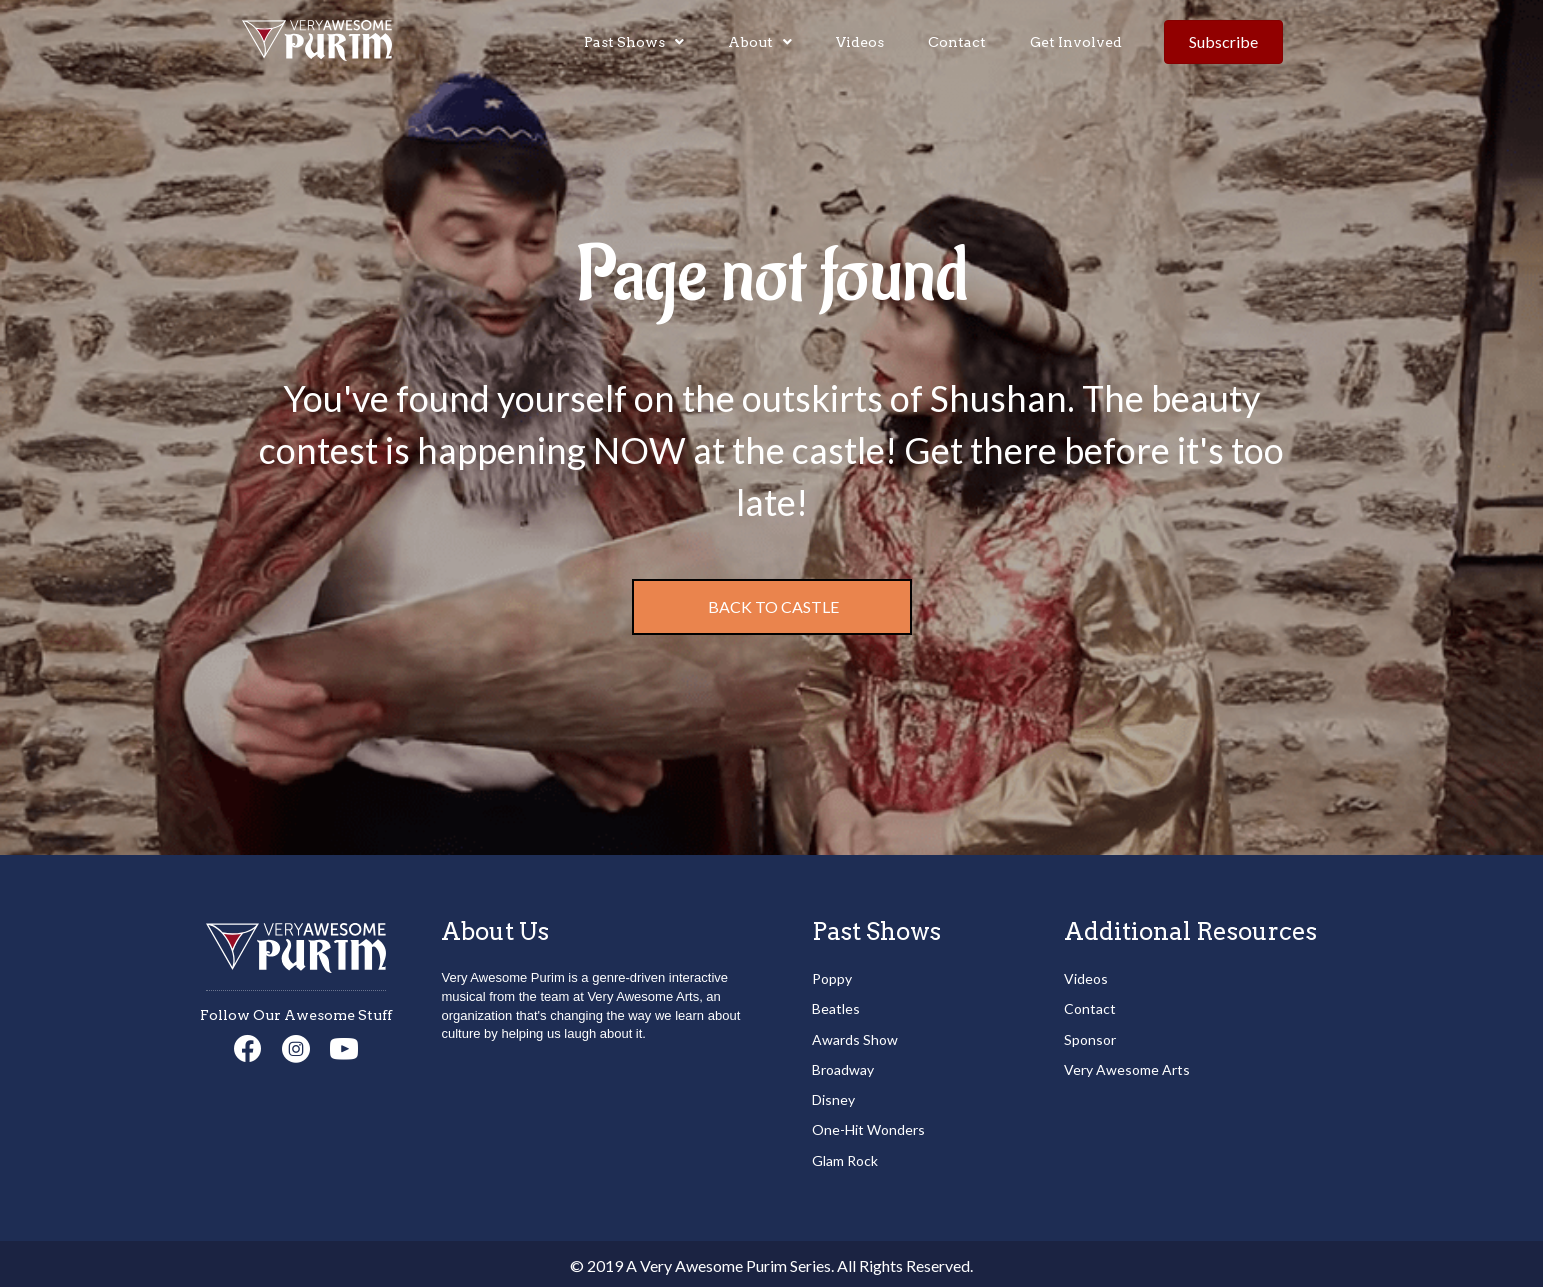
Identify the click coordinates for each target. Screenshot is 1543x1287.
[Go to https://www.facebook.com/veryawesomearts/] (248, 1049)
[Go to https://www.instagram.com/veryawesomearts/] (296, 1050)
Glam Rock (845, 1160)
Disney (833, 1099)
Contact (1090, 1008)
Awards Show (855, 1039)
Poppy (832, 978)
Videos (1086, 978)
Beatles (836, 1008)
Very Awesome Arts (1127, 1069)
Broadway (843, 1069)
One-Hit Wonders (868, 1129)
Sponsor (1090, 1039)
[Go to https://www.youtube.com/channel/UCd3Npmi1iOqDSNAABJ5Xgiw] (344, 1050)
